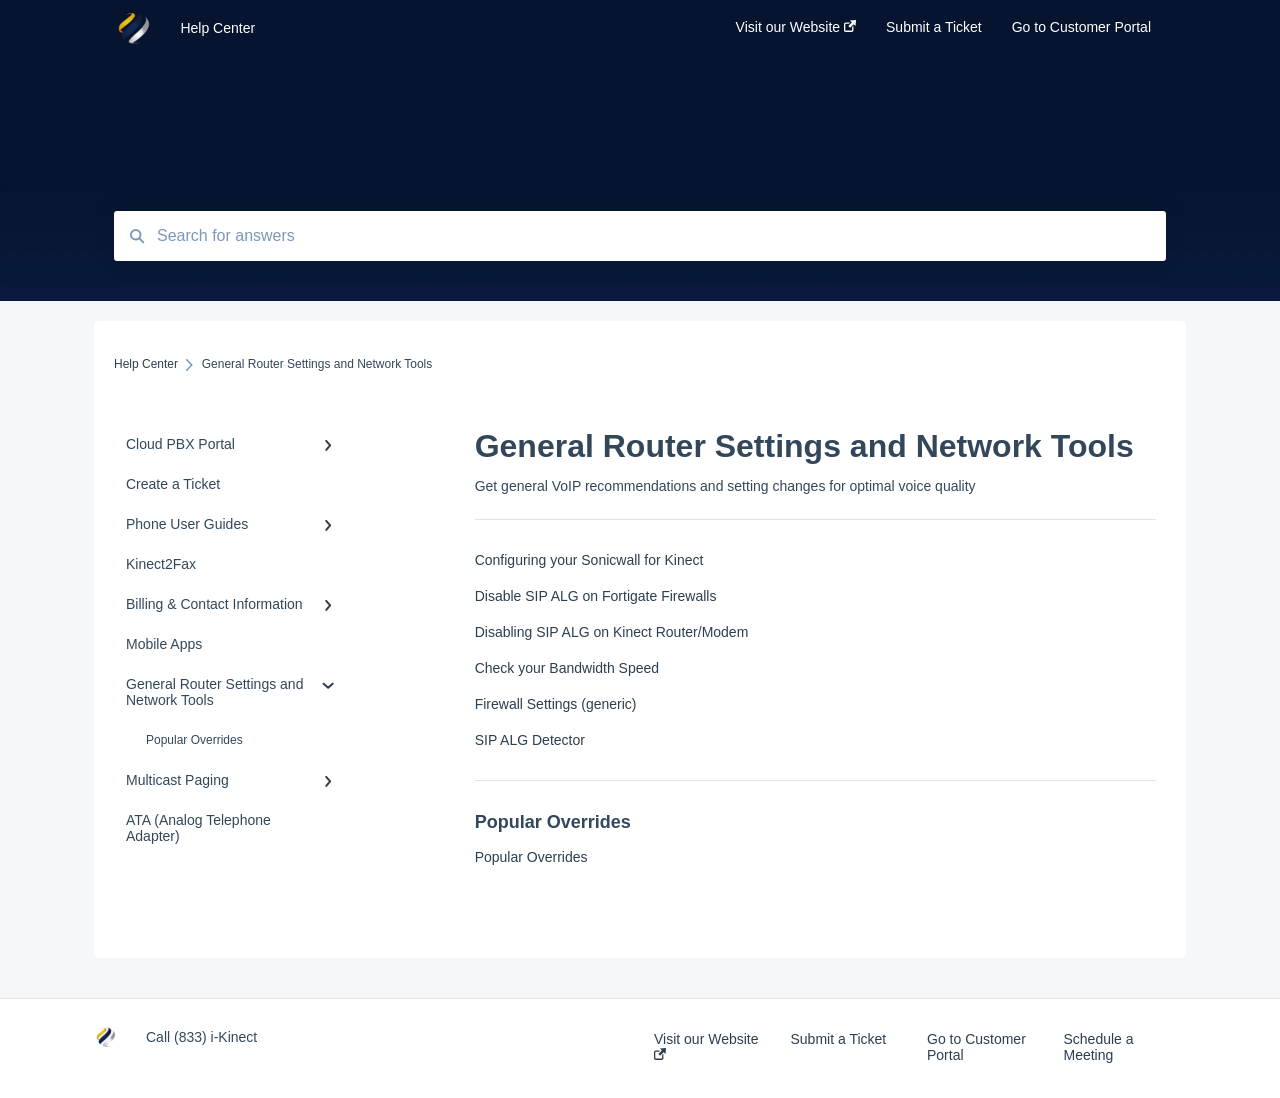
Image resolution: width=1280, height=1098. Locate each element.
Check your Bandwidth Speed (567, 668)
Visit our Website (706, 1045)
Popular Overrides (194, 740)
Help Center (217, 28)
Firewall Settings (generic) (556, 704)
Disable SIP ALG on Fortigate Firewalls (596, 596)
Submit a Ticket (839, 1039)
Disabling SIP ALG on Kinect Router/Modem (612, 632)
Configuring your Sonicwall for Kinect (589, 560)
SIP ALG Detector (530, 740)
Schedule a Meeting (1099, 1047)
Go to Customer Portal (976, 1047)
